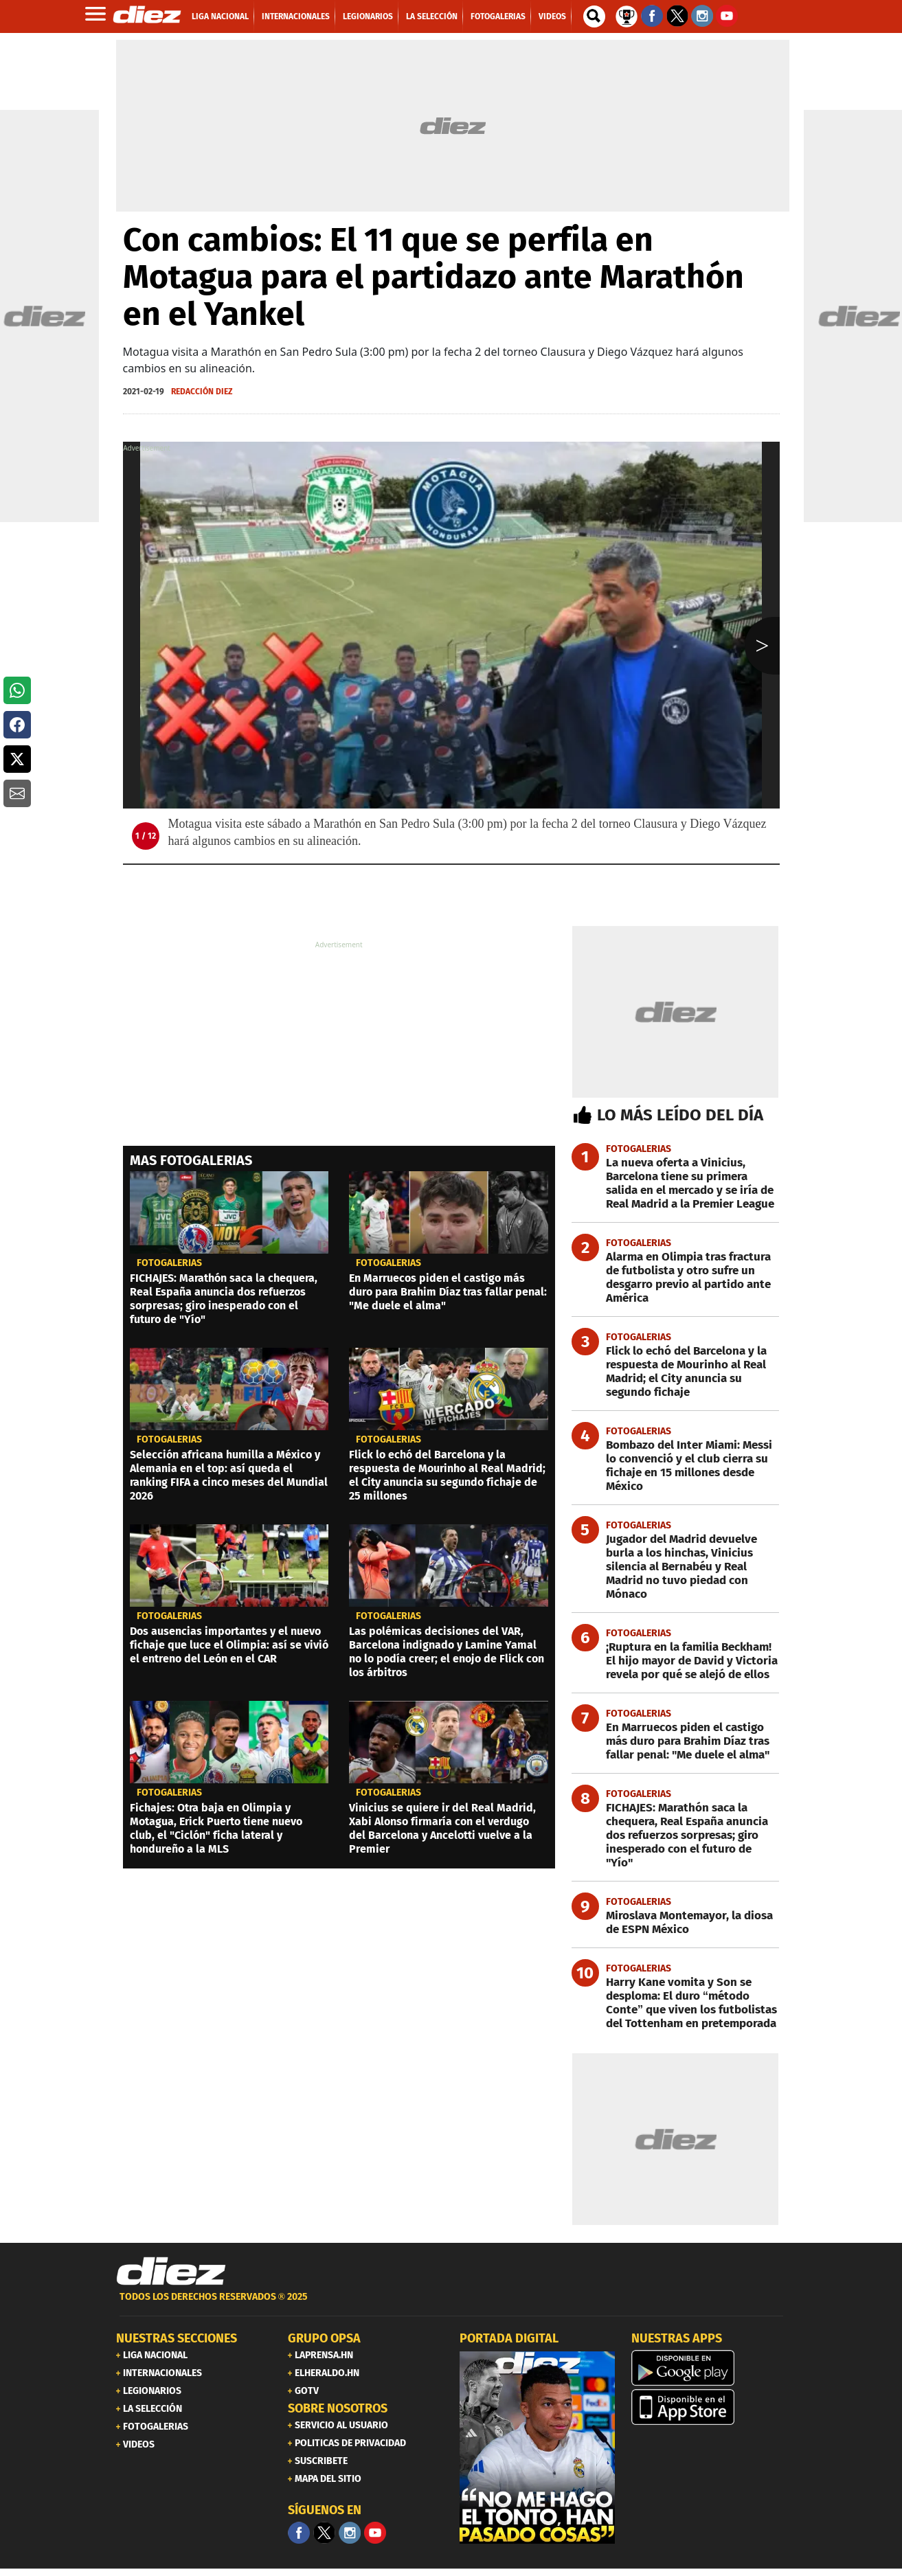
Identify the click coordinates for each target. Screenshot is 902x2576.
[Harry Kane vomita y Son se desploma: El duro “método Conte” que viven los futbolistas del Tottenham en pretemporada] (676, 2003)
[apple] (709, 2407)
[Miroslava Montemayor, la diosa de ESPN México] (676, 1922)
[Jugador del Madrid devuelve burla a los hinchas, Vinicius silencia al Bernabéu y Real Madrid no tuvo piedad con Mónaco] (676, 1567)
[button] (17, 690)
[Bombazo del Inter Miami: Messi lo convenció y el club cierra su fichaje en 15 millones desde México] (676, 1465)
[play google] (709, 2368)
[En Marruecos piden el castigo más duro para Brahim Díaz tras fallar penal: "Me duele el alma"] (676, 1741)
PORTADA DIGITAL (509, 2338)
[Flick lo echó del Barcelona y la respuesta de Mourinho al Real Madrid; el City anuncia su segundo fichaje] (676, 1371)
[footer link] (451, 2304)
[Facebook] (299, 2532)
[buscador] (594, 16)
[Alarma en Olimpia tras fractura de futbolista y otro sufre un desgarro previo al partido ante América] (676, 1277)
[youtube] (375, 2532)
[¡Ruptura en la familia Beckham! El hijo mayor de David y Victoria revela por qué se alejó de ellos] (676, 1661)
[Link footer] (171, 2271)
